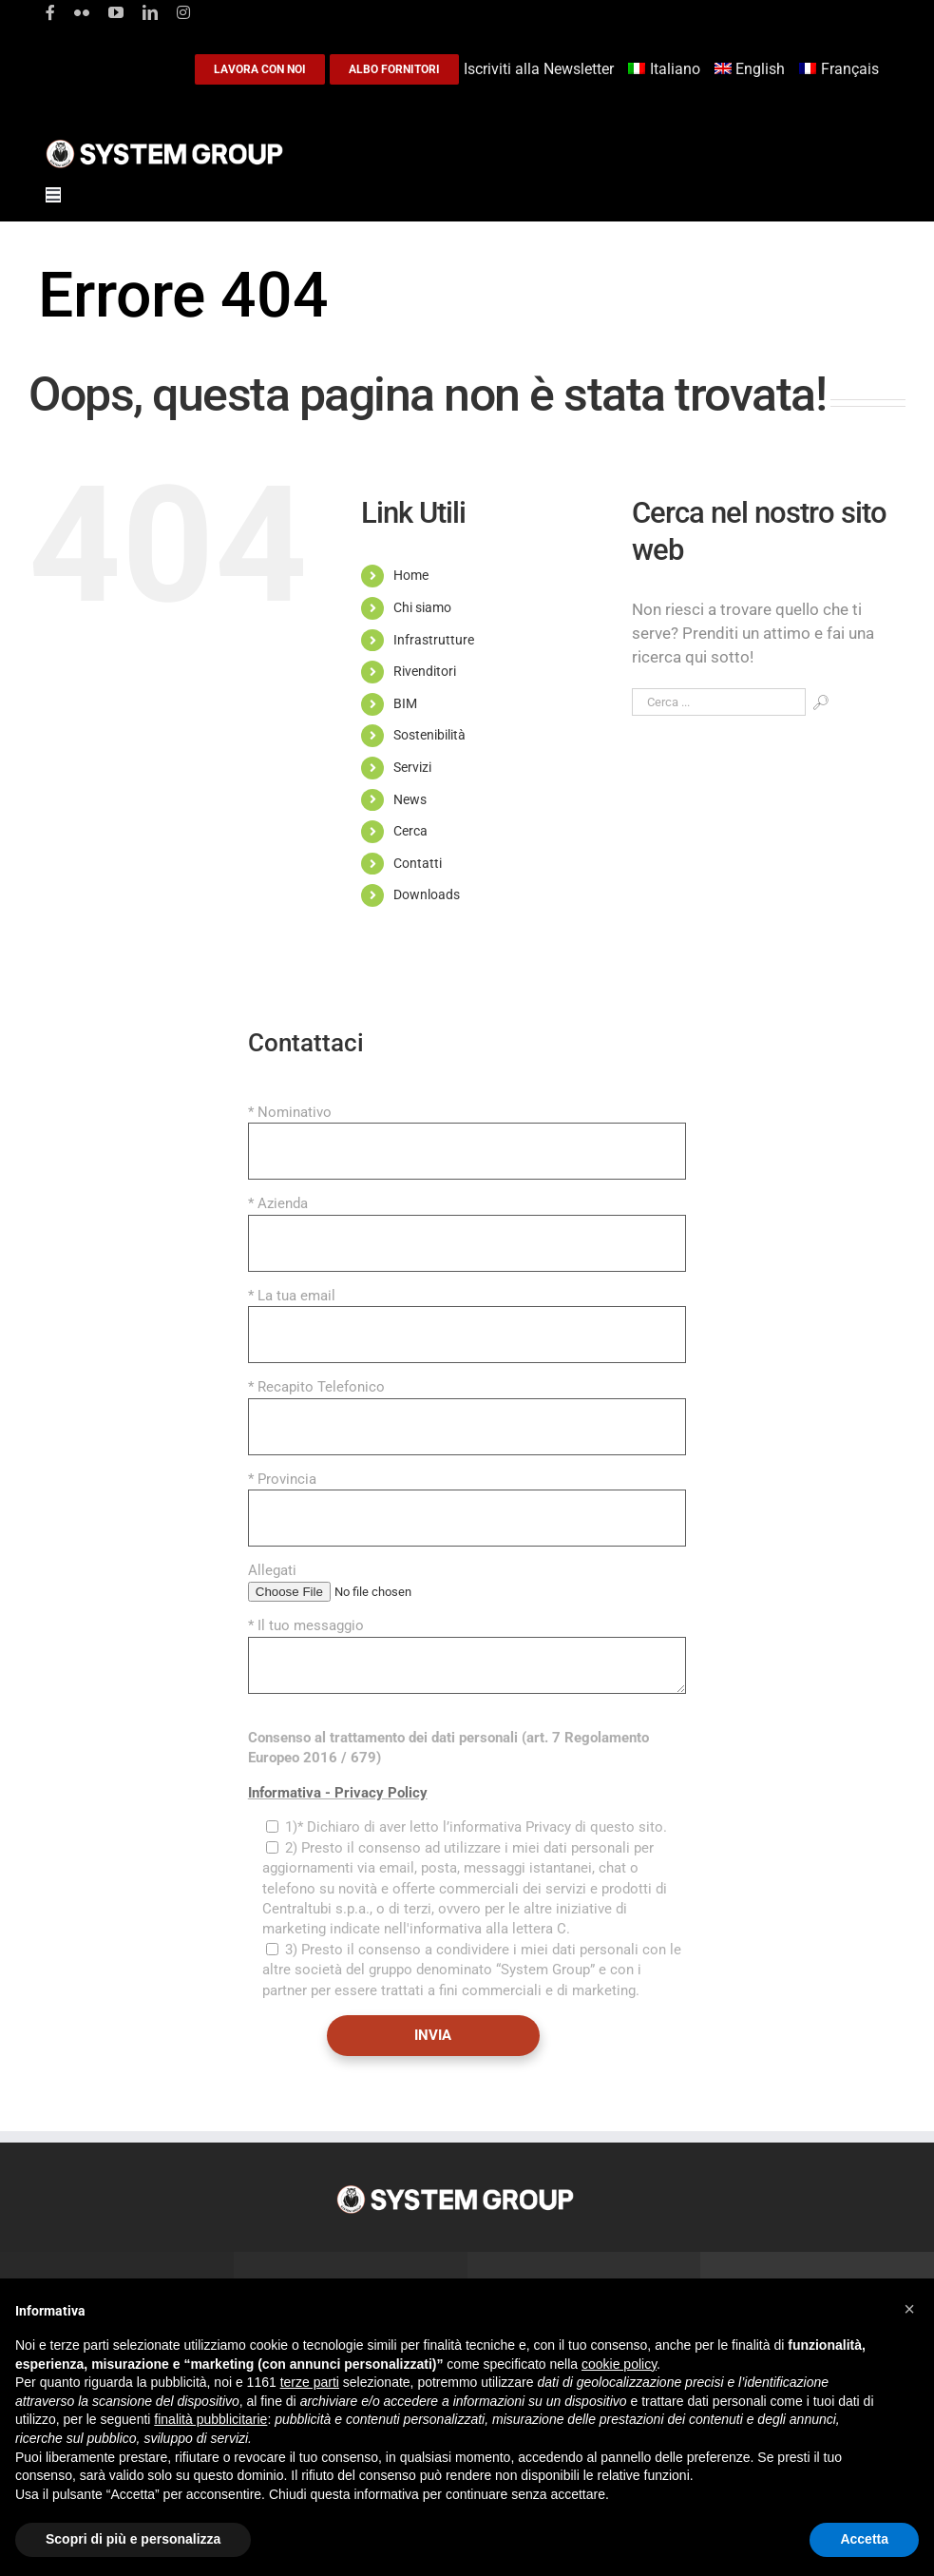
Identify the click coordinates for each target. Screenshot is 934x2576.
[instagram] (183, 12)
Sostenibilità (429, 734)
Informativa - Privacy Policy (338, 1792)
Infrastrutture (433, 639)
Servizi (412, 767)
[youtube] (116, 12)
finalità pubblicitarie (210, 2419)
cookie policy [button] (619, 2364)
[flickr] (81, 12)
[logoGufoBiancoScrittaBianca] (164, 144)
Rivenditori (424, 671)
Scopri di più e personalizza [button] (133, 2539)
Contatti (417, 863)
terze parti (309, 2382)
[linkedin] (150, 12)
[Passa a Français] (841, 70)
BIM (405, 703)
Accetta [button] (864, 2539)
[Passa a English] (752, 70)
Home (411, 575)
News (410, 799)
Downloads (426, 894)
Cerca (410, 830)
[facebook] (50, 12)
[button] (909, 2309)
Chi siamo (422, 607)
